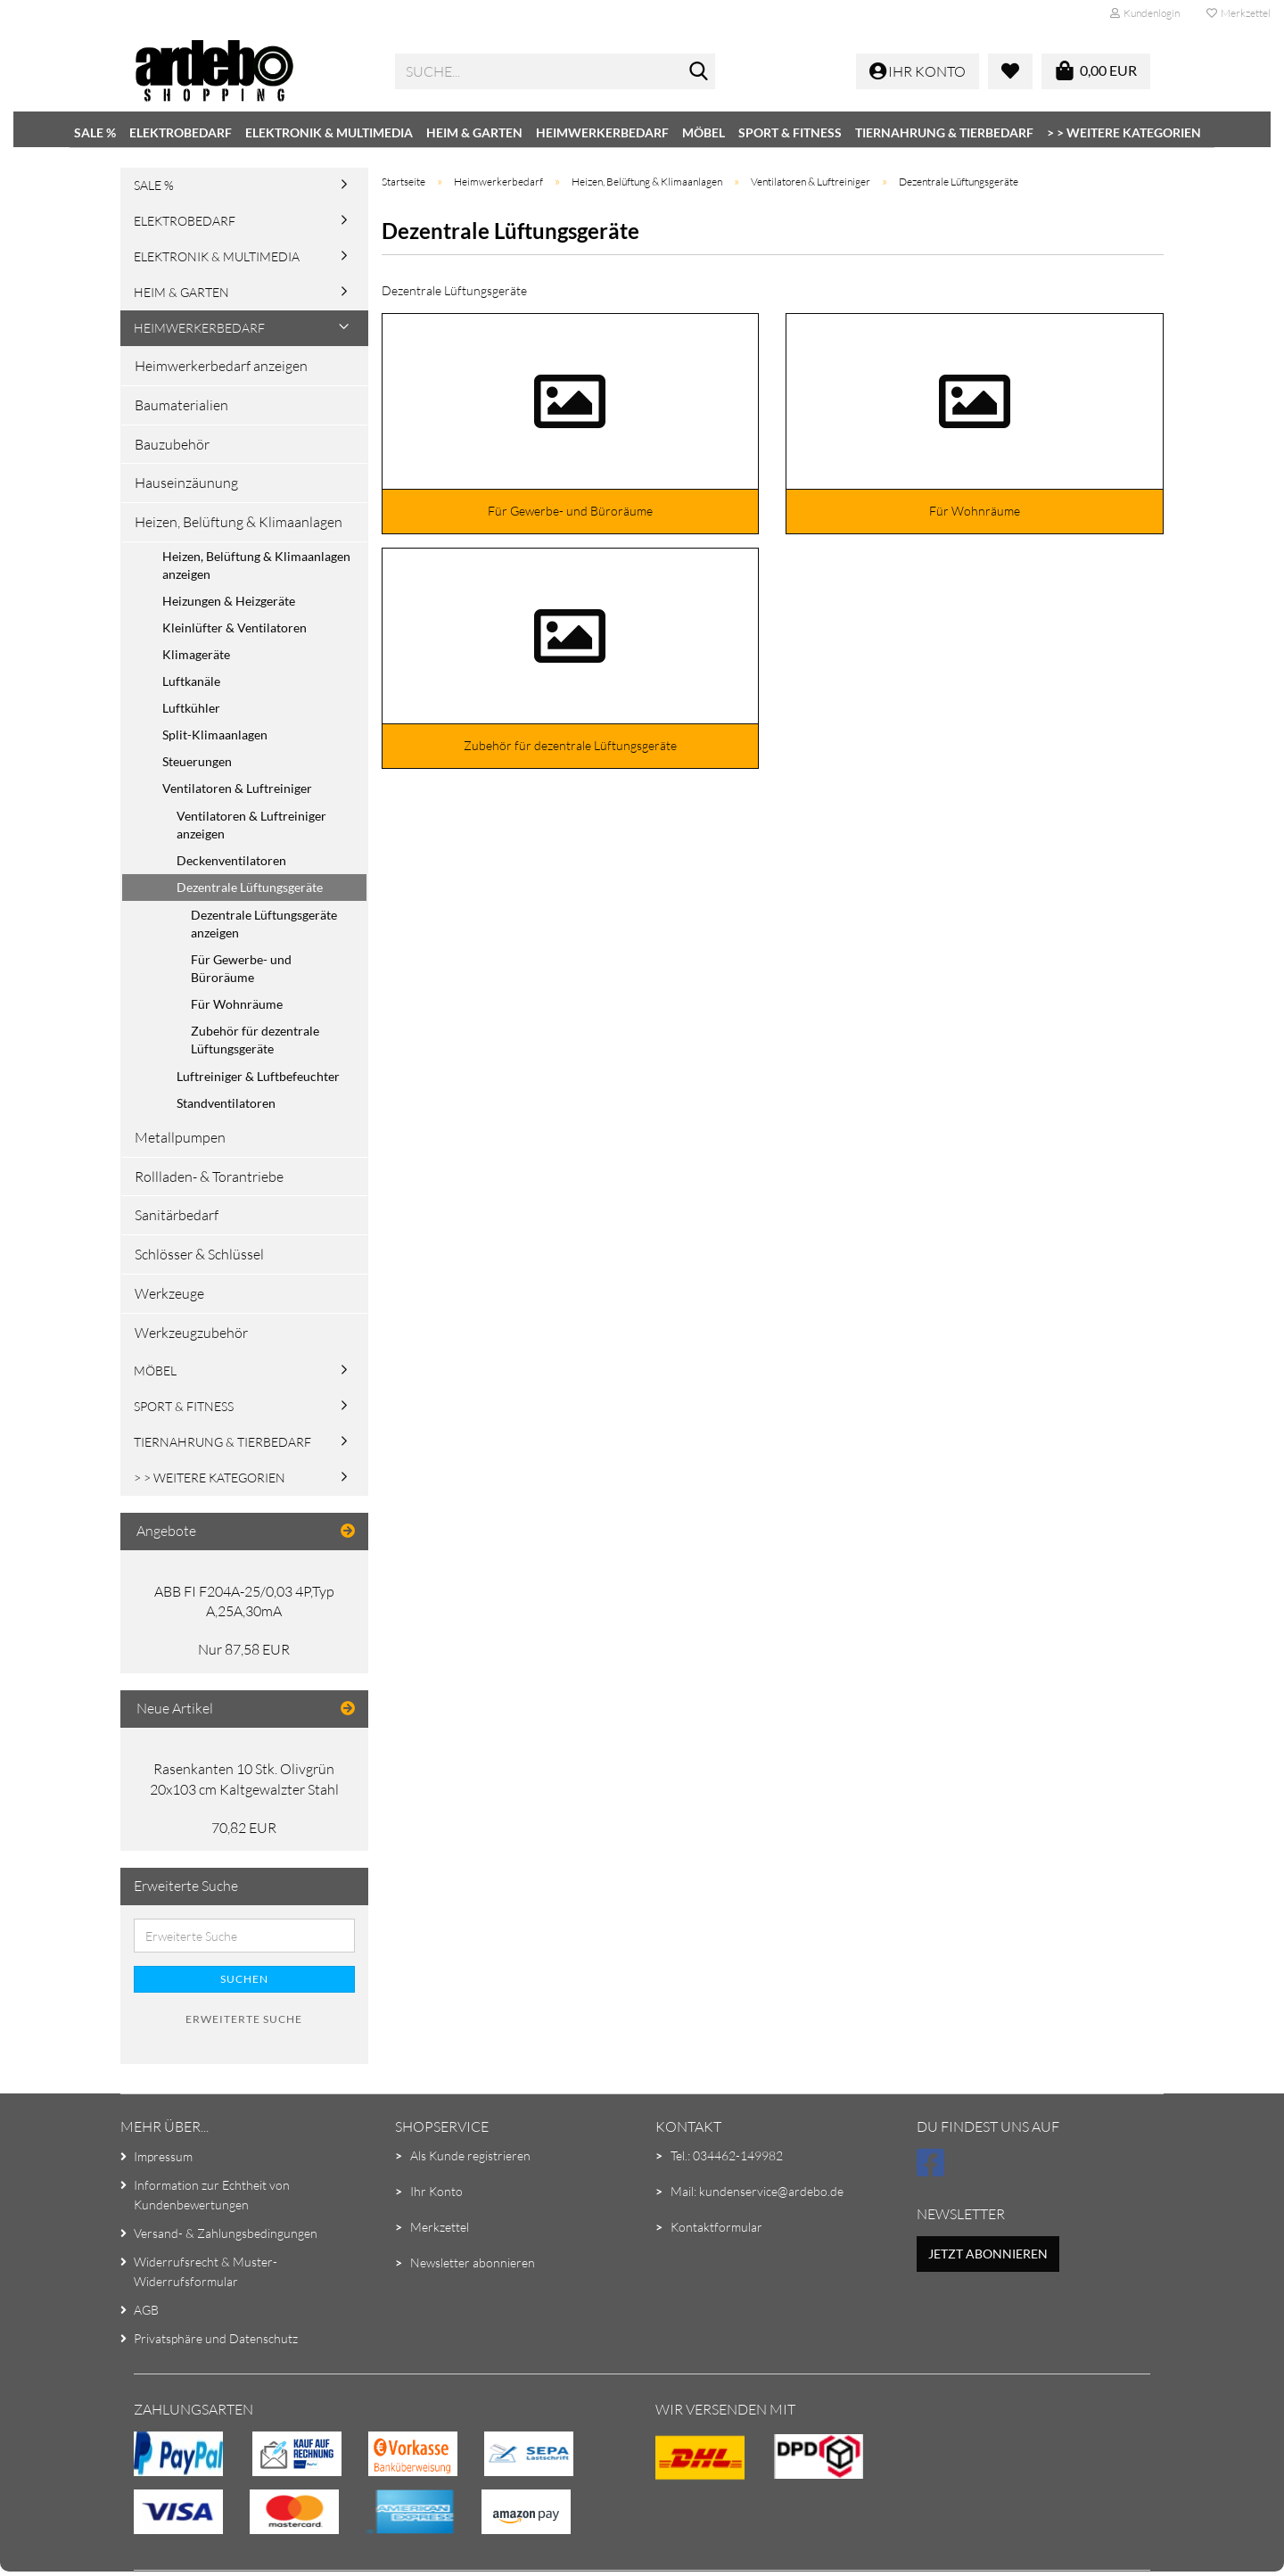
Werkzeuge (169, 1293)
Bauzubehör (172, 444)
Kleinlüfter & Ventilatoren (234, 627)
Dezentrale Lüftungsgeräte (250, 887)
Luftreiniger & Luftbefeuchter (258, 1076)
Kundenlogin (1145, 13)
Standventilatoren (226, 1102)
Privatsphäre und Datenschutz (216, 2338)
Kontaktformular (716, 2226)
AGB (146, 2309)
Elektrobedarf (180, 132)
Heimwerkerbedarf (602, 132)
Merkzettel (1238, 13)
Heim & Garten (474, 132)
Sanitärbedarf (176, 1215)
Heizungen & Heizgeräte (228, 600)
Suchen (244, 1979)
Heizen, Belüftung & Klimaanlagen (238, 522)
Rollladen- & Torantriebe (209, 1176)
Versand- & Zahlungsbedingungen (225, 2233)
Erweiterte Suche (243, 2019)
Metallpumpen (180, 1137)
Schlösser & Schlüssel (199, 1254)
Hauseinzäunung (186, 482)
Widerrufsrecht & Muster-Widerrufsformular (205, 2271)
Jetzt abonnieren (988, 2253)
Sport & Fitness (790, 132)
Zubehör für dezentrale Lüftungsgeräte (255, 1039)
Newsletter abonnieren (472, 2262)
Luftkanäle (191, 681)
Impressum (163, 2156)
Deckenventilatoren (231, 860)
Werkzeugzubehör (191, 1333)
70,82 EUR (243, 1828)
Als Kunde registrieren (470, 2155)
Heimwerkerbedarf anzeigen (221, 366)
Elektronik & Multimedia (329, 132)
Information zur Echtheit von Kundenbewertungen (212, 2194)
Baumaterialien (181, 405)
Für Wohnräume (237, 1003)
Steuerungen (197, 761)
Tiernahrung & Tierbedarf (944, 132)
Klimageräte (196, 654)
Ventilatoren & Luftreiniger (237, 788)
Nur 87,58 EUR (244, 1649)
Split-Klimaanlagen (215, 734)
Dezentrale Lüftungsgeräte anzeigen (264, 923)
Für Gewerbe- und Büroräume (241, 968)
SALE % (95, 132)
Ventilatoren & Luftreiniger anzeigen (251, 824)
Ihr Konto (436, 2191)
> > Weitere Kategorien (1124, 132)
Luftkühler (191, 707)
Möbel (703, 132)
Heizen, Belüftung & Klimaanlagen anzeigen (256, 565)
